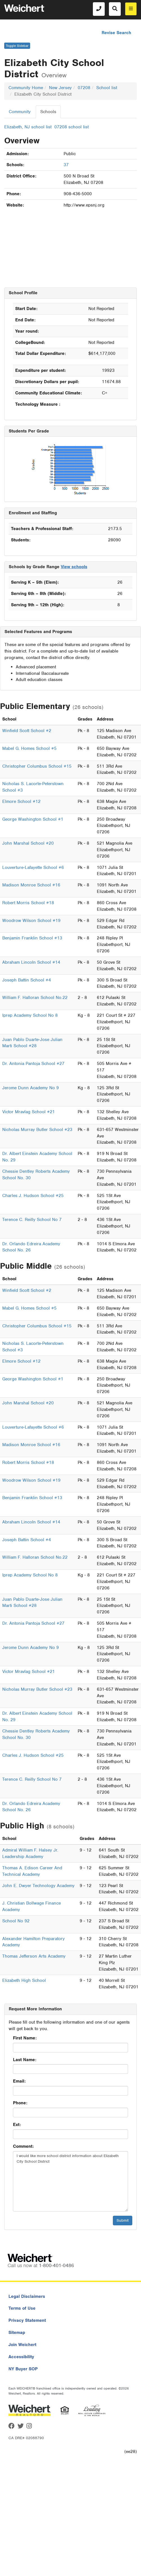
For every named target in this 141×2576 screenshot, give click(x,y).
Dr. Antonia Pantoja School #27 (33, 1063)
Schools (48, 112)
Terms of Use (21, 2308)
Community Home (25, 88)
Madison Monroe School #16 (31, 885)
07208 (84, 88)
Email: (19, 2081)
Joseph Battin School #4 (26, 980)
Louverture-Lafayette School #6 (33, 867)
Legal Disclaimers (26, 2296)
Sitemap (16, 2332)
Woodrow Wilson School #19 (31, 920)
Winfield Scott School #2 (26, 731)
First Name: (25, 2038)
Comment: (23, 2146)
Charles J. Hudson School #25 (33, 1195)
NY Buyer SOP (23, 2369)
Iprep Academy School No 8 (30, 1015)
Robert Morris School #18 (28, 903)
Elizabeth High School (24, 1980)
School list (106, 88)
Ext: (17, 2124)
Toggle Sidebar (17, 45)
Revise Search (116, 33)
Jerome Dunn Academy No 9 (30, 1088)
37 (66, 165)
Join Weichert (22, 2344)
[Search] (115, 9)
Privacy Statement (27, 2320)
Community (20, 112)
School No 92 (16, 1921)
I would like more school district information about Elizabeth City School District (70, 2181)
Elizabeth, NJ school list (28, 127)
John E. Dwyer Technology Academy (38, 1885)
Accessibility (21, 2357)
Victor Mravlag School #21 (28, 1112)
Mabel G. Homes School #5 (29, 748)
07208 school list (71, 127)
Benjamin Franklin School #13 (32, 938)
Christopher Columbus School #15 (36, 766)
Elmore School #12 (21, 801)
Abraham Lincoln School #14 (31, 962)
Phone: (20, 2103)
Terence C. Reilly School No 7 (32, 1219)
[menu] (131, 9)
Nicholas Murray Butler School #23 (37, 1129)
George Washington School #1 (32, 819)
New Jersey (60, 88)
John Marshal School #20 (28, 843)
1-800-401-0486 (56, 2265)
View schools (74, 567)
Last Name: (24, 2060)
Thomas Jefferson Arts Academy (34, 1956)
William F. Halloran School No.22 (35, 997)
